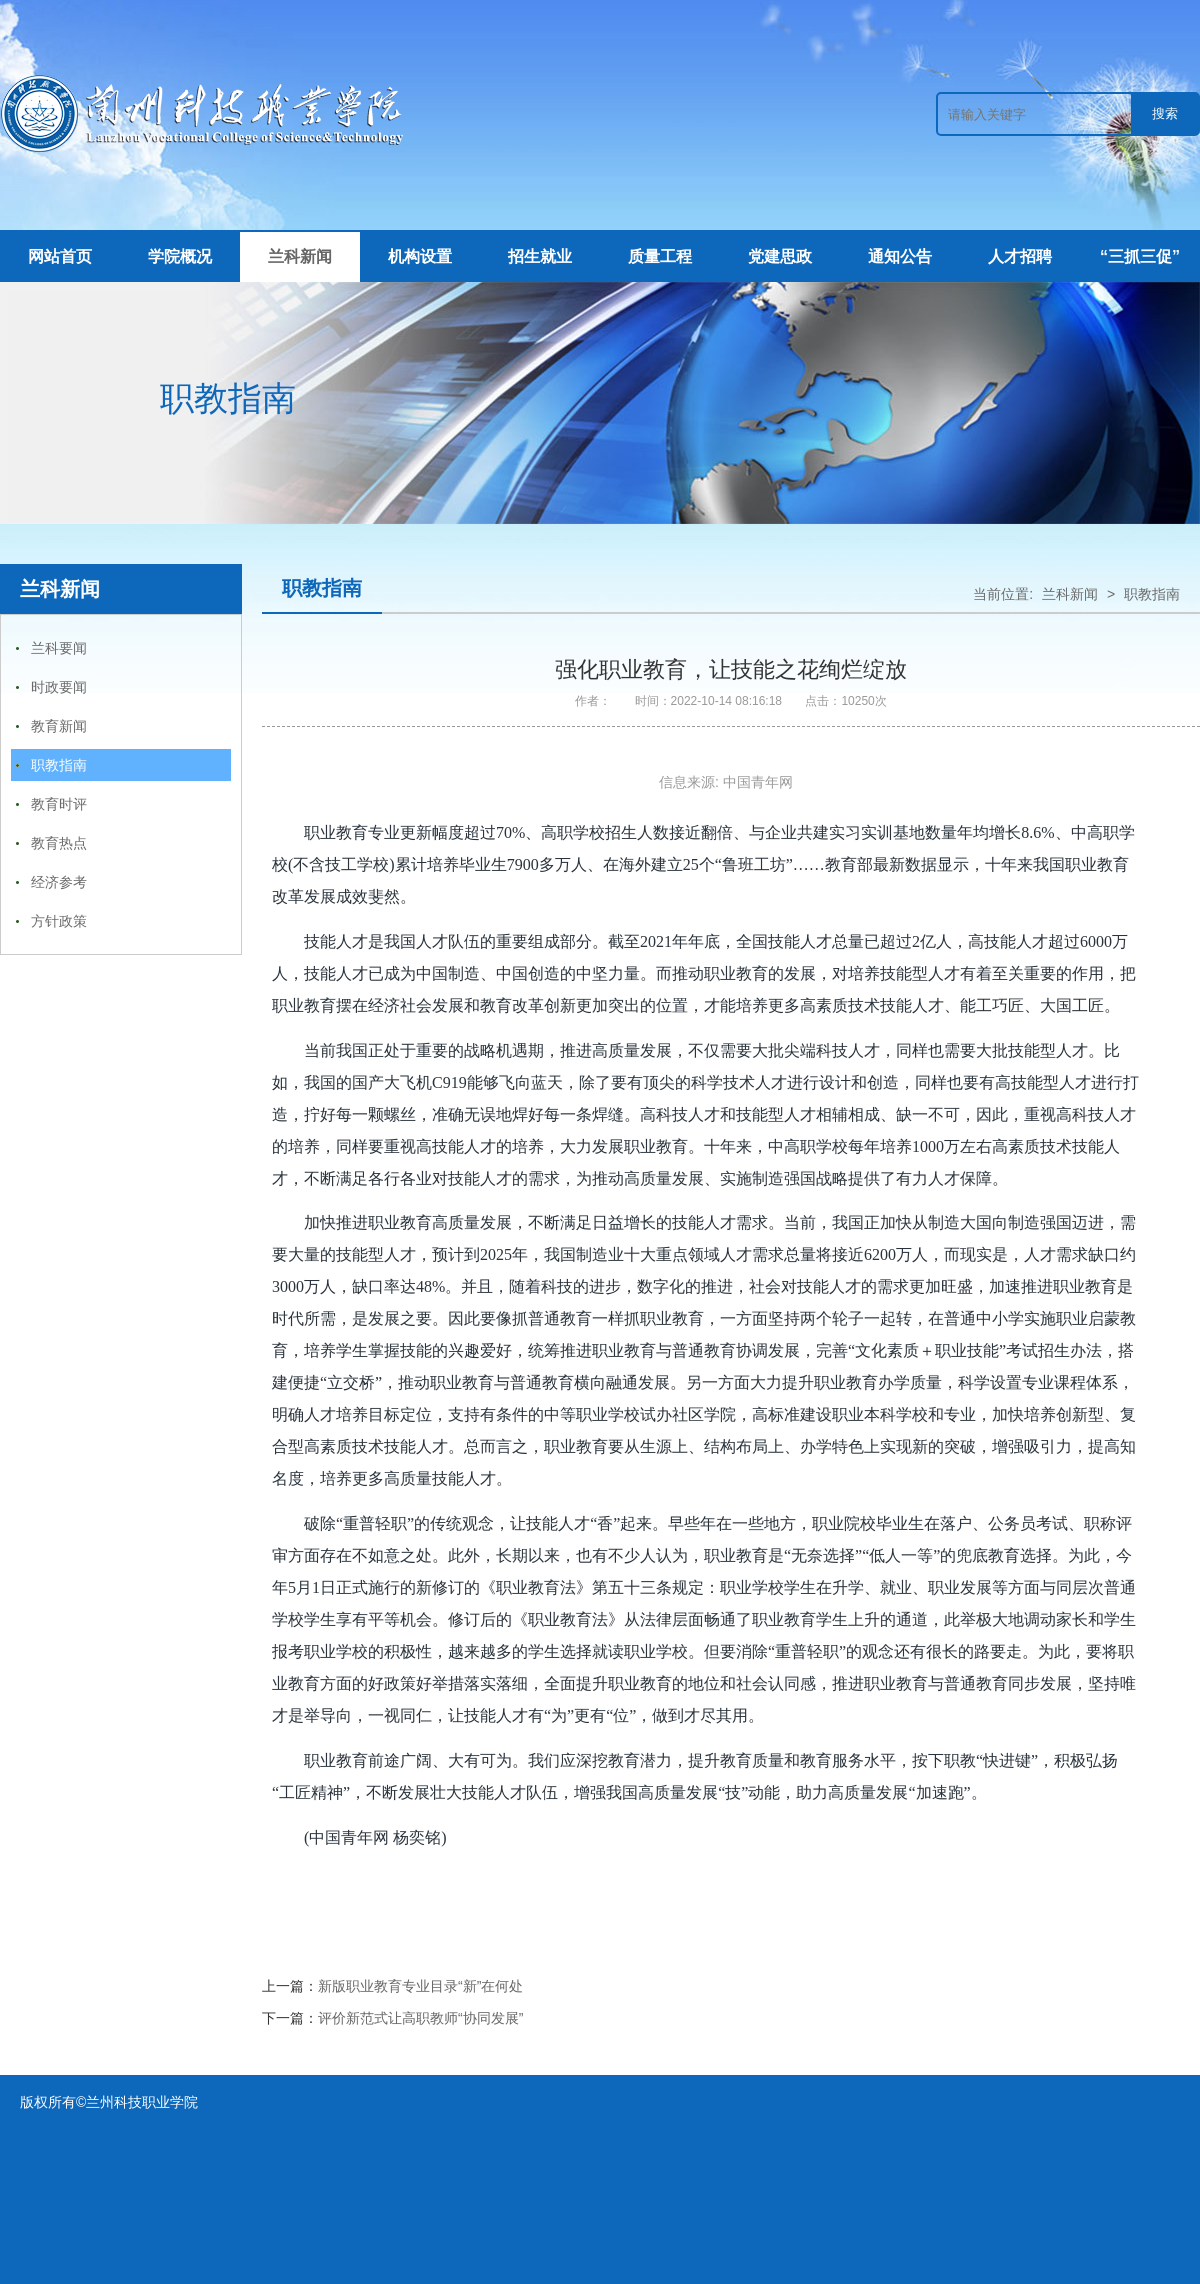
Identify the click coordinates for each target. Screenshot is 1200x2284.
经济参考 (59, 882)
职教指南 (59, 765)
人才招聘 (1020, 256)
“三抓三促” (1140, 256)
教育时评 (59, 804)
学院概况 (180, 256)
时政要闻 (59, 687)
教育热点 (59, 843)
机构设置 (420, 256)
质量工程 (660, 256)
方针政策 (59, 921)
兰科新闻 (300, 256)
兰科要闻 (59, 648)
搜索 (1165, 113)
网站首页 (60, 256)
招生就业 (540, 256)
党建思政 (780, 256)
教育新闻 (59, 726)
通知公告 (900, 256)
